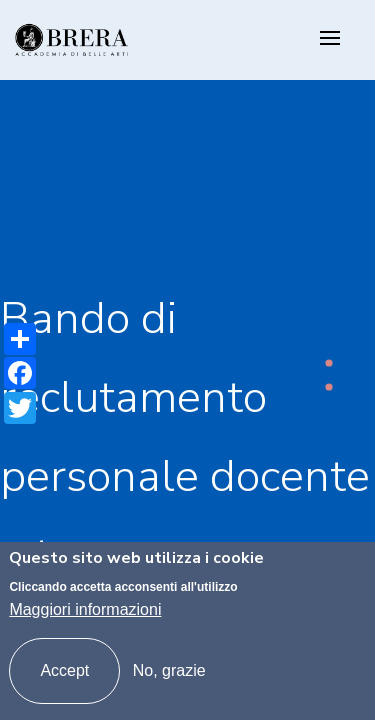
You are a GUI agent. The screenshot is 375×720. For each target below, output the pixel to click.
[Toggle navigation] (330, 39)
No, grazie (169, 670)
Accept (64, 670)
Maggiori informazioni (85, 609)
